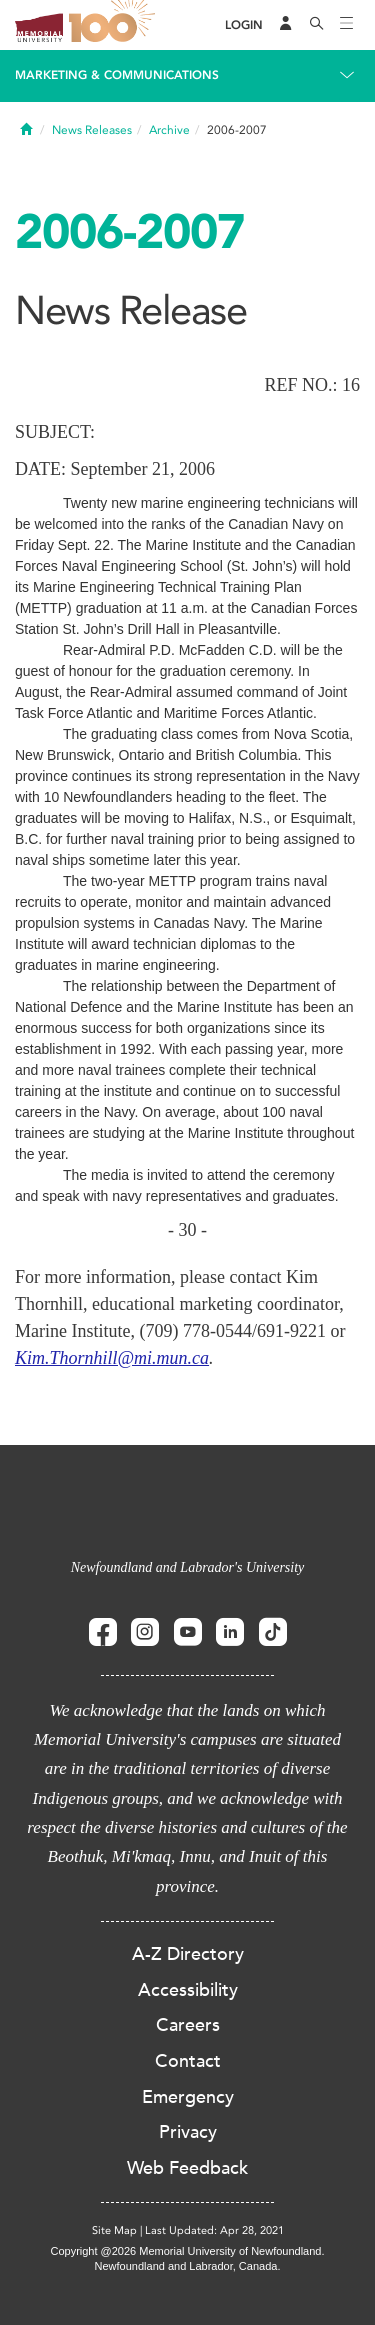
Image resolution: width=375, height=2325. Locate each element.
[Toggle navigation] (347, 25)
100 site (115, 25)
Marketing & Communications (117, 75)
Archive (169, 130)
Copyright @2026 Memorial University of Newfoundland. (187, 2251)
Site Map (114, 2230)
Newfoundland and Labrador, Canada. (188, 2266)
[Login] (244, 25)
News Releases (92, 130)
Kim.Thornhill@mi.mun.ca (112, 1358)
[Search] (317, 25)
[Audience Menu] (286, 25)
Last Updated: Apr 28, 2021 (214, 2230)
